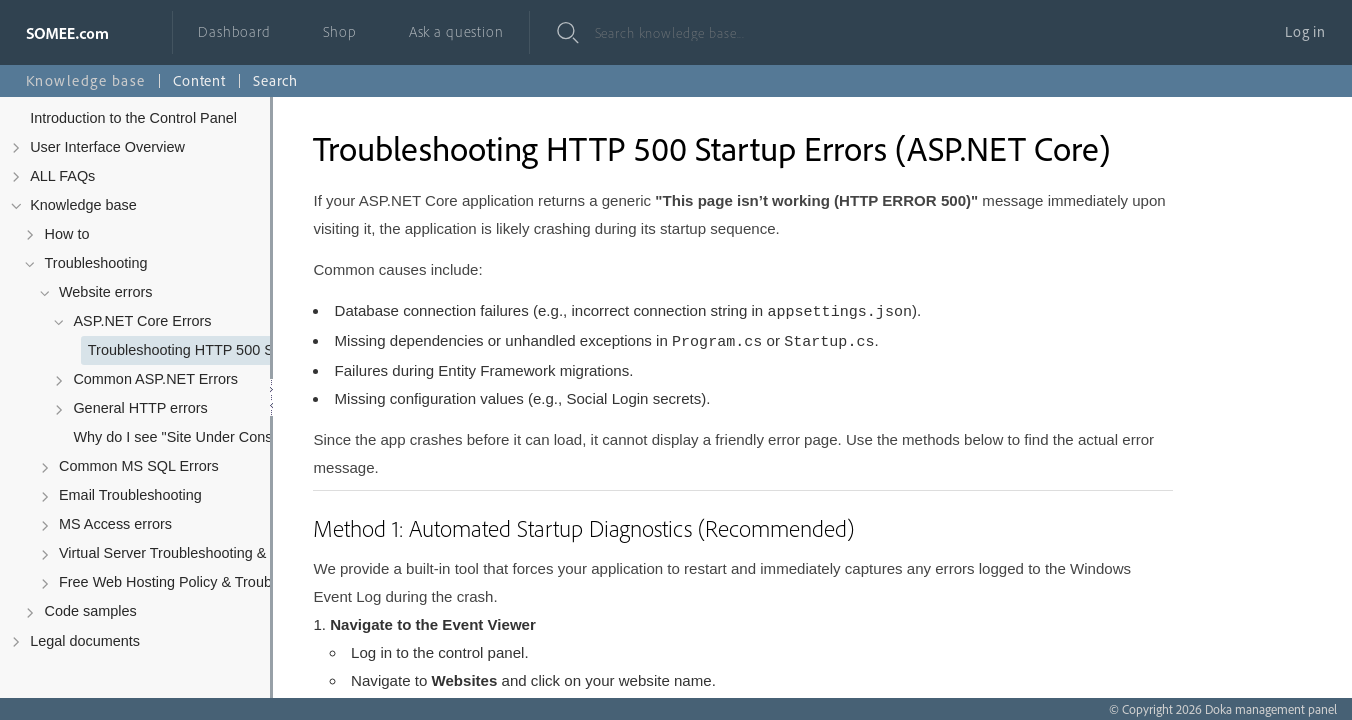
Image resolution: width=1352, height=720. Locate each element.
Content (199, 80)
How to (67, 234)
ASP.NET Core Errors (142, 321)
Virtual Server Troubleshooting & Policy (184, 553)
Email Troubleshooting (130, 495)
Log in (1305, 31)
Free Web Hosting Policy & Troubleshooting (191, 582)
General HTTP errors (140, 408)
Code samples (91, 611)
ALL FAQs (62, 176)
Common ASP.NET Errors (155, 379)
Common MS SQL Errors (139, 466)
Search (275, 80)
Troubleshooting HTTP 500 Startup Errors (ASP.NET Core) (220, 350)
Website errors (106, 292)
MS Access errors (115, 524)
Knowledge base (83, 205)
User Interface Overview (107, 147)
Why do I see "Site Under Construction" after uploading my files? (205, 437)
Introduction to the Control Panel (133, 118)
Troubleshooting (96, 263)
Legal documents (85, 641)
